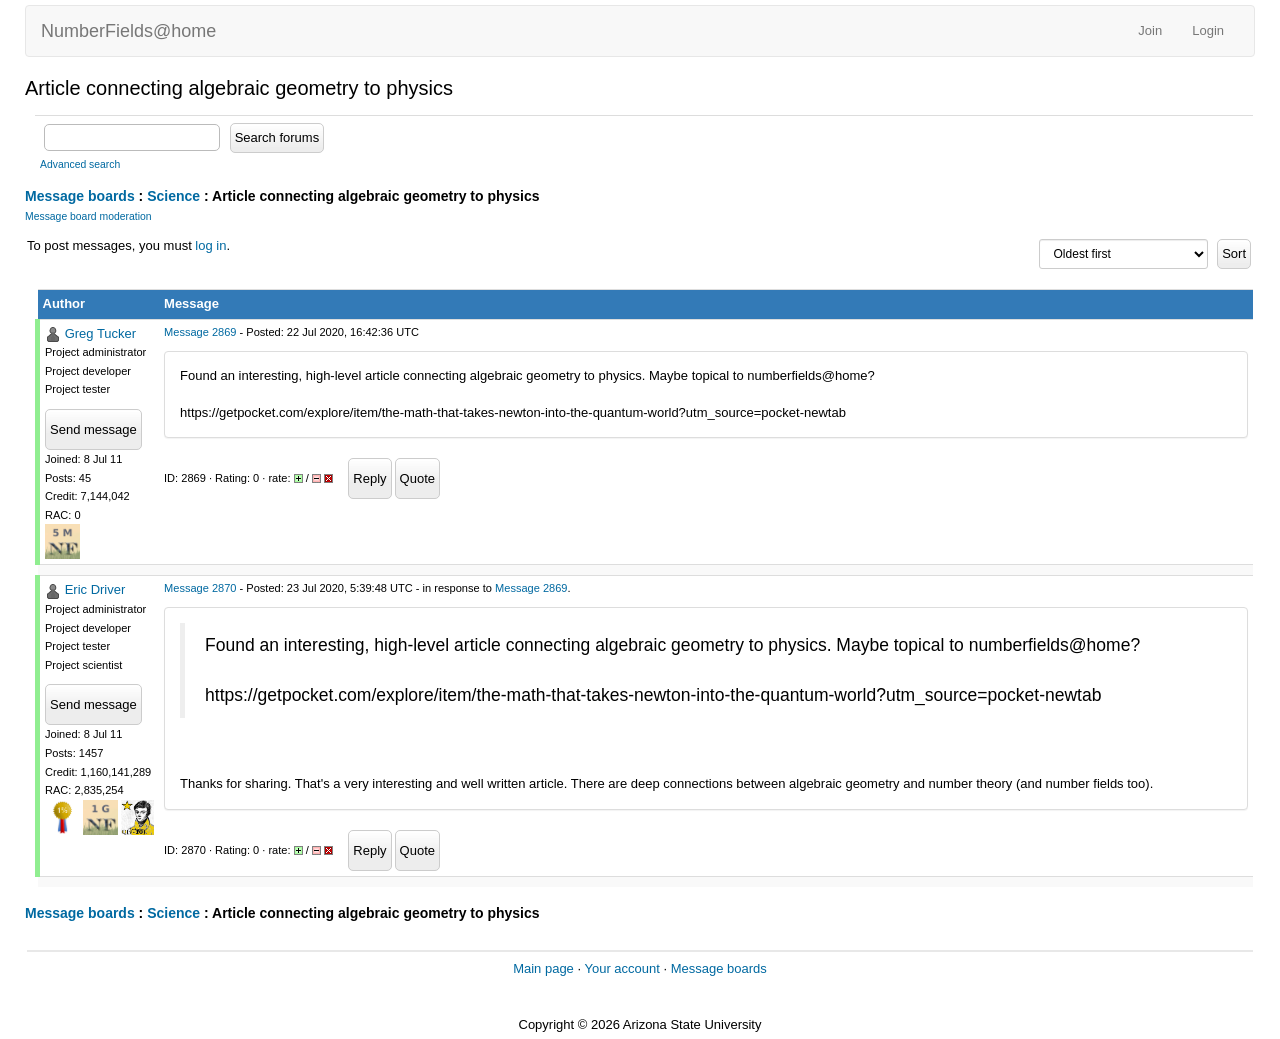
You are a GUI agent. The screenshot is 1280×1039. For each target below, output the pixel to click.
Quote (417, 478)
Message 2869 (200, 332)
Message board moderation (88, 216)
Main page (543, 968)
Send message (93, 429)
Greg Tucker (101, 333)
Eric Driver (95, 589)
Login (1208, 30)
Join (1150, 30)
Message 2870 (200, 588)
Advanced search (80, 164)
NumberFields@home (128, 31)
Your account (621, 968)
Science (173, 196)
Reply (369, 478)
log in (210, 245)
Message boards (80, 196)
